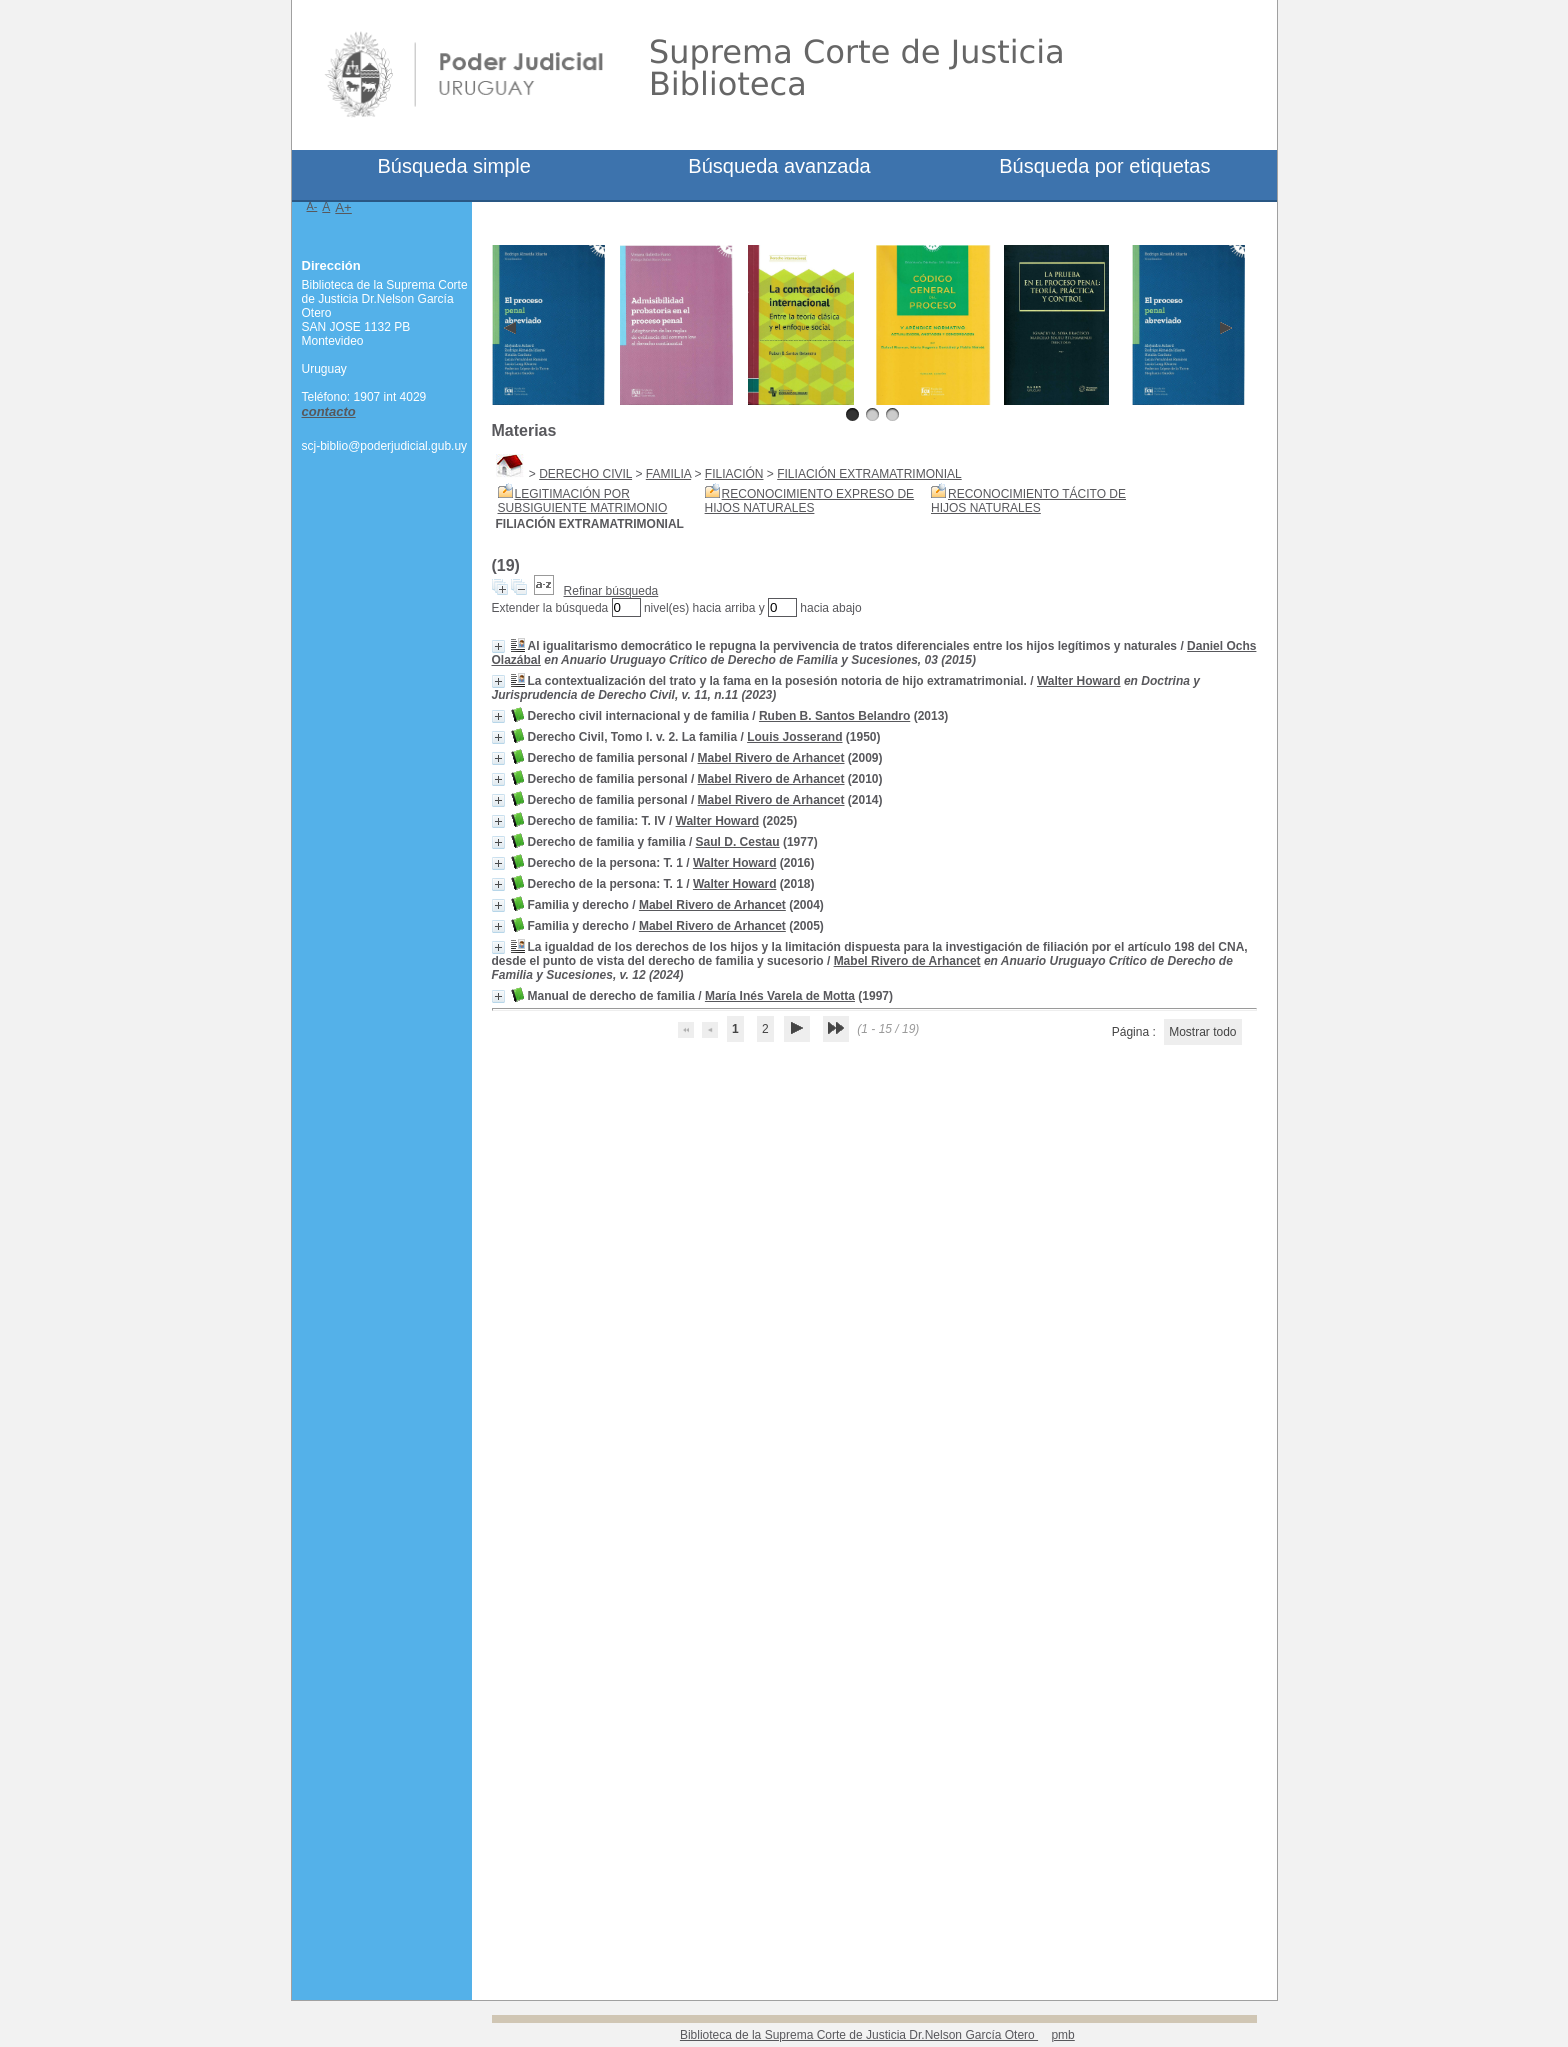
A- (312, 206)
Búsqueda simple (453, 166)
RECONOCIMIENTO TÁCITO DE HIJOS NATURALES (1028, 501)
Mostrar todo (1202, 1032)
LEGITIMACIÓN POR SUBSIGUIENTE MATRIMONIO (583, 501)
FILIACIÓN (734, 474)
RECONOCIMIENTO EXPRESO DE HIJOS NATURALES (809, 501)
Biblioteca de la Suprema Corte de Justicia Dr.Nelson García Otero (859, 2035)
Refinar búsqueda (611, 591)
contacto (329, 411)
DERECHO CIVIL (585, 474)
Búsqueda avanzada (779, 166)
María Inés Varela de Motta (780, 996)
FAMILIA (668, 474)
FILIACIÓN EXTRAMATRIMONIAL (869, 474)
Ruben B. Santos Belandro (834, 716)
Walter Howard (1079, 681)
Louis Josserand (794, 737)
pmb (1062, 2035)
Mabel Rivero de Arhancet (771, 758)
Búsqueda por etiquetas (1104, 166)
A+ (343, 207)
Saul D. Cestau (738, 842)
